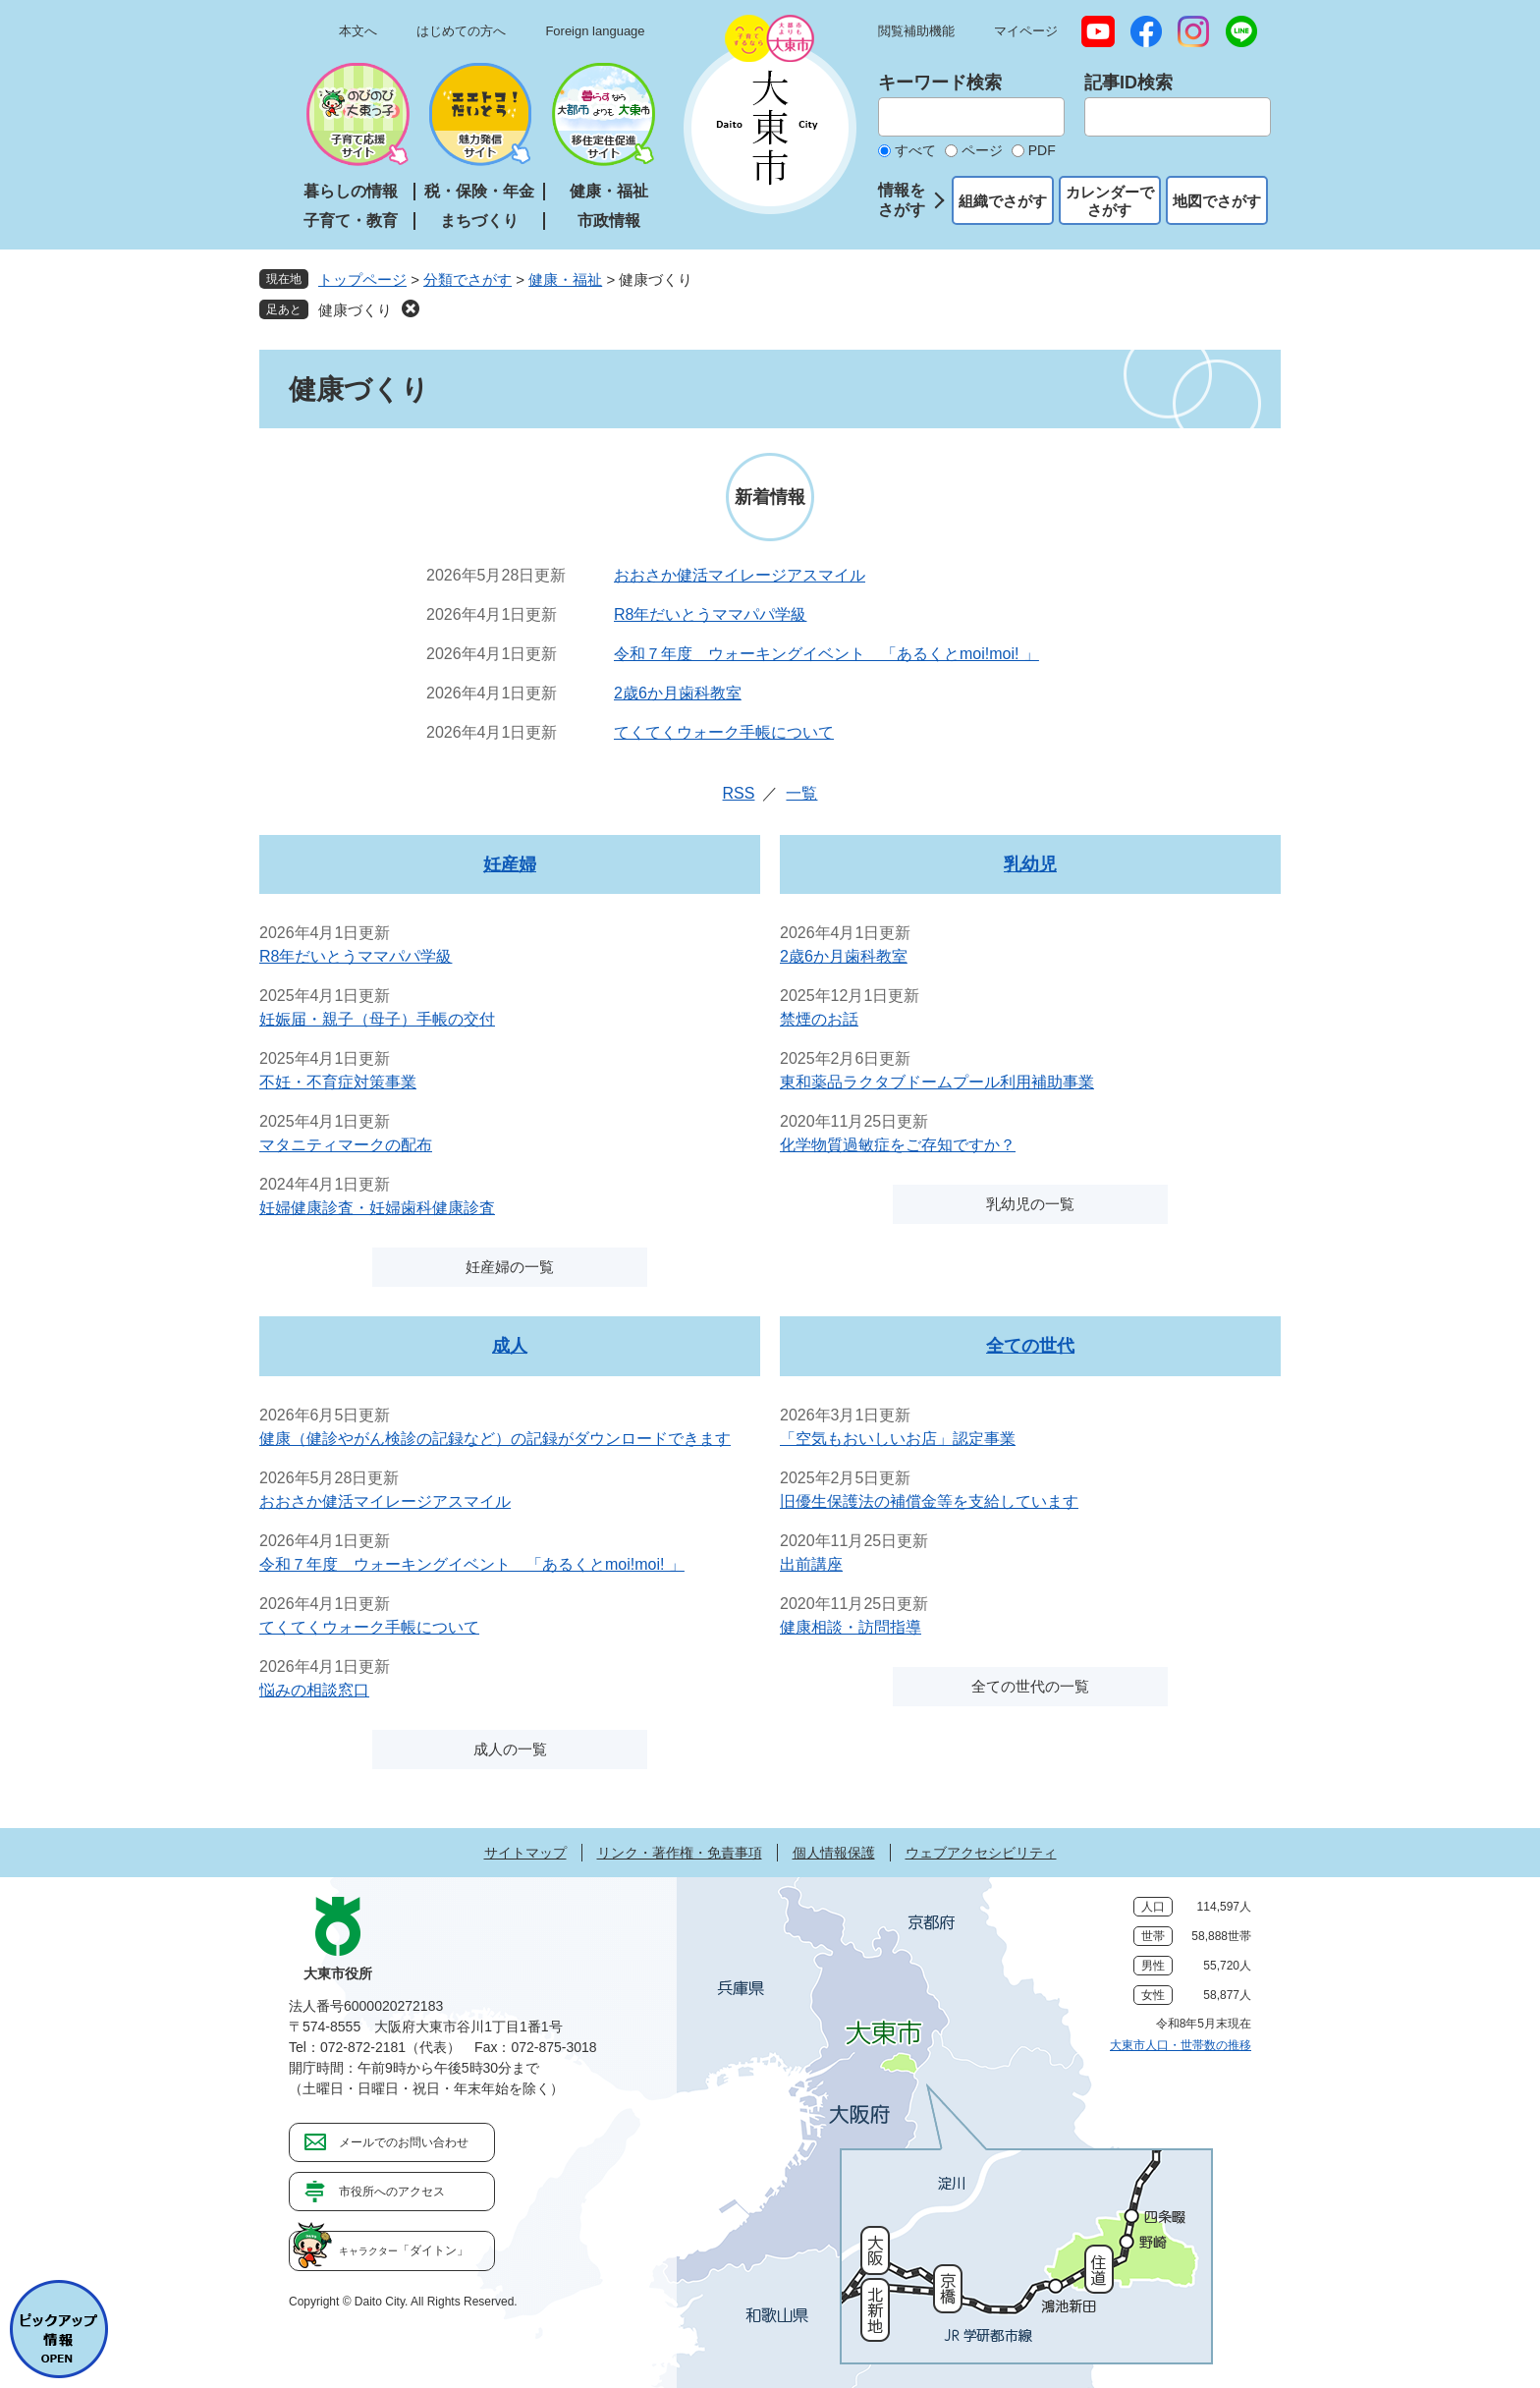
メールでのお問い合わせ (403, 2142)
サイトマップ (525, 1852)
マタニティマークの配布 (345, 1145)
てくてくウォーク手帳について (724, 732)
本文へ (358, 31)
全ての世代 (1030, 1346)
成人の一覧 (510, 1749)
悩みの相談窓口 (314, 1690)
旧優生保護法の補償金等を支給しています (929, 1501)
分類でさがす (467, 279)
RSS (739, 793)
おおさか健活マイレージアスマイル (739, 575)
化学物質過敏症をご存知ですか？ (898, 1145)
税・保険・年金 (479, 191)
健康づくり (355, 310)
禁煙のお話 (819, 1019)
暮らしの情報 (350, 191)
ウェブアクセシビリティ (981, 1852)
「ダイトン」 (403, 2250)
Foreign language (594, 31)
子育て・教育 (350, 220)
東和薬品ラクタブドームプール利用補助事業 (937, 1082)
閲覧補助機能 (916, 31)
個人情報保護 (834, 1852)
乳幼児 (1030, 864)
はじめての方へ (461, 31)
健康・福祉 (609, 191)
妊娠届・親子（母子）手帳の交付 (377, 1019)
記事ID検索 (1128, 82)
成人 (509, 1346)
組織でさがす (1003, 201)
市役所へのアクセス (392, 2191)
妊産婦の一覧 (510, 1266)
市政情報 (609, 220)
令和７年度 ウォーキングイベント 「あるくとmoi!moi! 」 (826, 653)
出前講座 (811, 1564)
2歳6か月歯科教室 (678, 693)
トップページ (362, 279)
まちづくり (479, 220)
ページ (982, 150)
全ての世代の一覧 (1030, 1686)
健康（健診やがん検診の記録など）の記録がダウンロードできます (495, 1438)
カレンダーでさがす (1110, 201)
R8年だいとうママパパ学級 (710, 614)
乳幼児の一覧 (1030, 1203)
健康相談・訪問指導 (850, 1627)
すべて (915, 150)
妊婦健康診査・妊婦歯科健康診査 (377, 1207)
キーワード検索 (940, 82)
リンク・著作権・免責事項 (679, 1852)
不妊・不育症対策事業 (337, 1082)
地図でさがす (1217, 201)
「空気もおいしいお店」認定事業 (898, 1438)
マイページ (1026, 31)
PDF (1042, 150)
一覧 (801, 793)
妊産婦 (509, 864)
